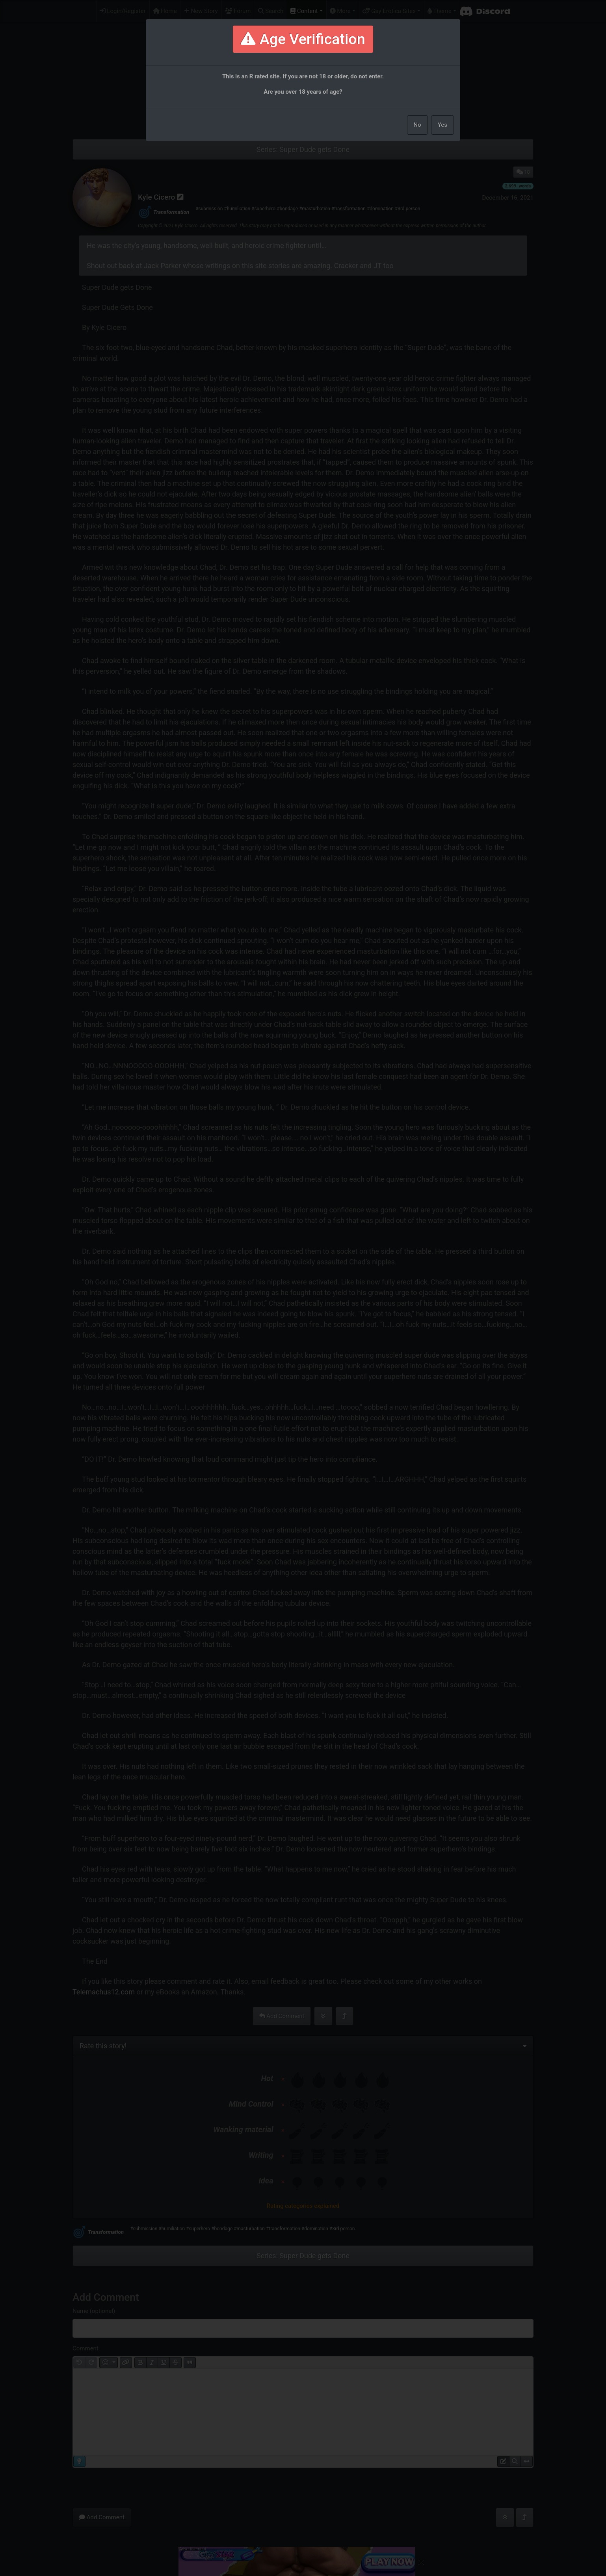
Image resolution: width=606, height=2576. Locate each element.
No (417, 124)
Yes (442, 124)
